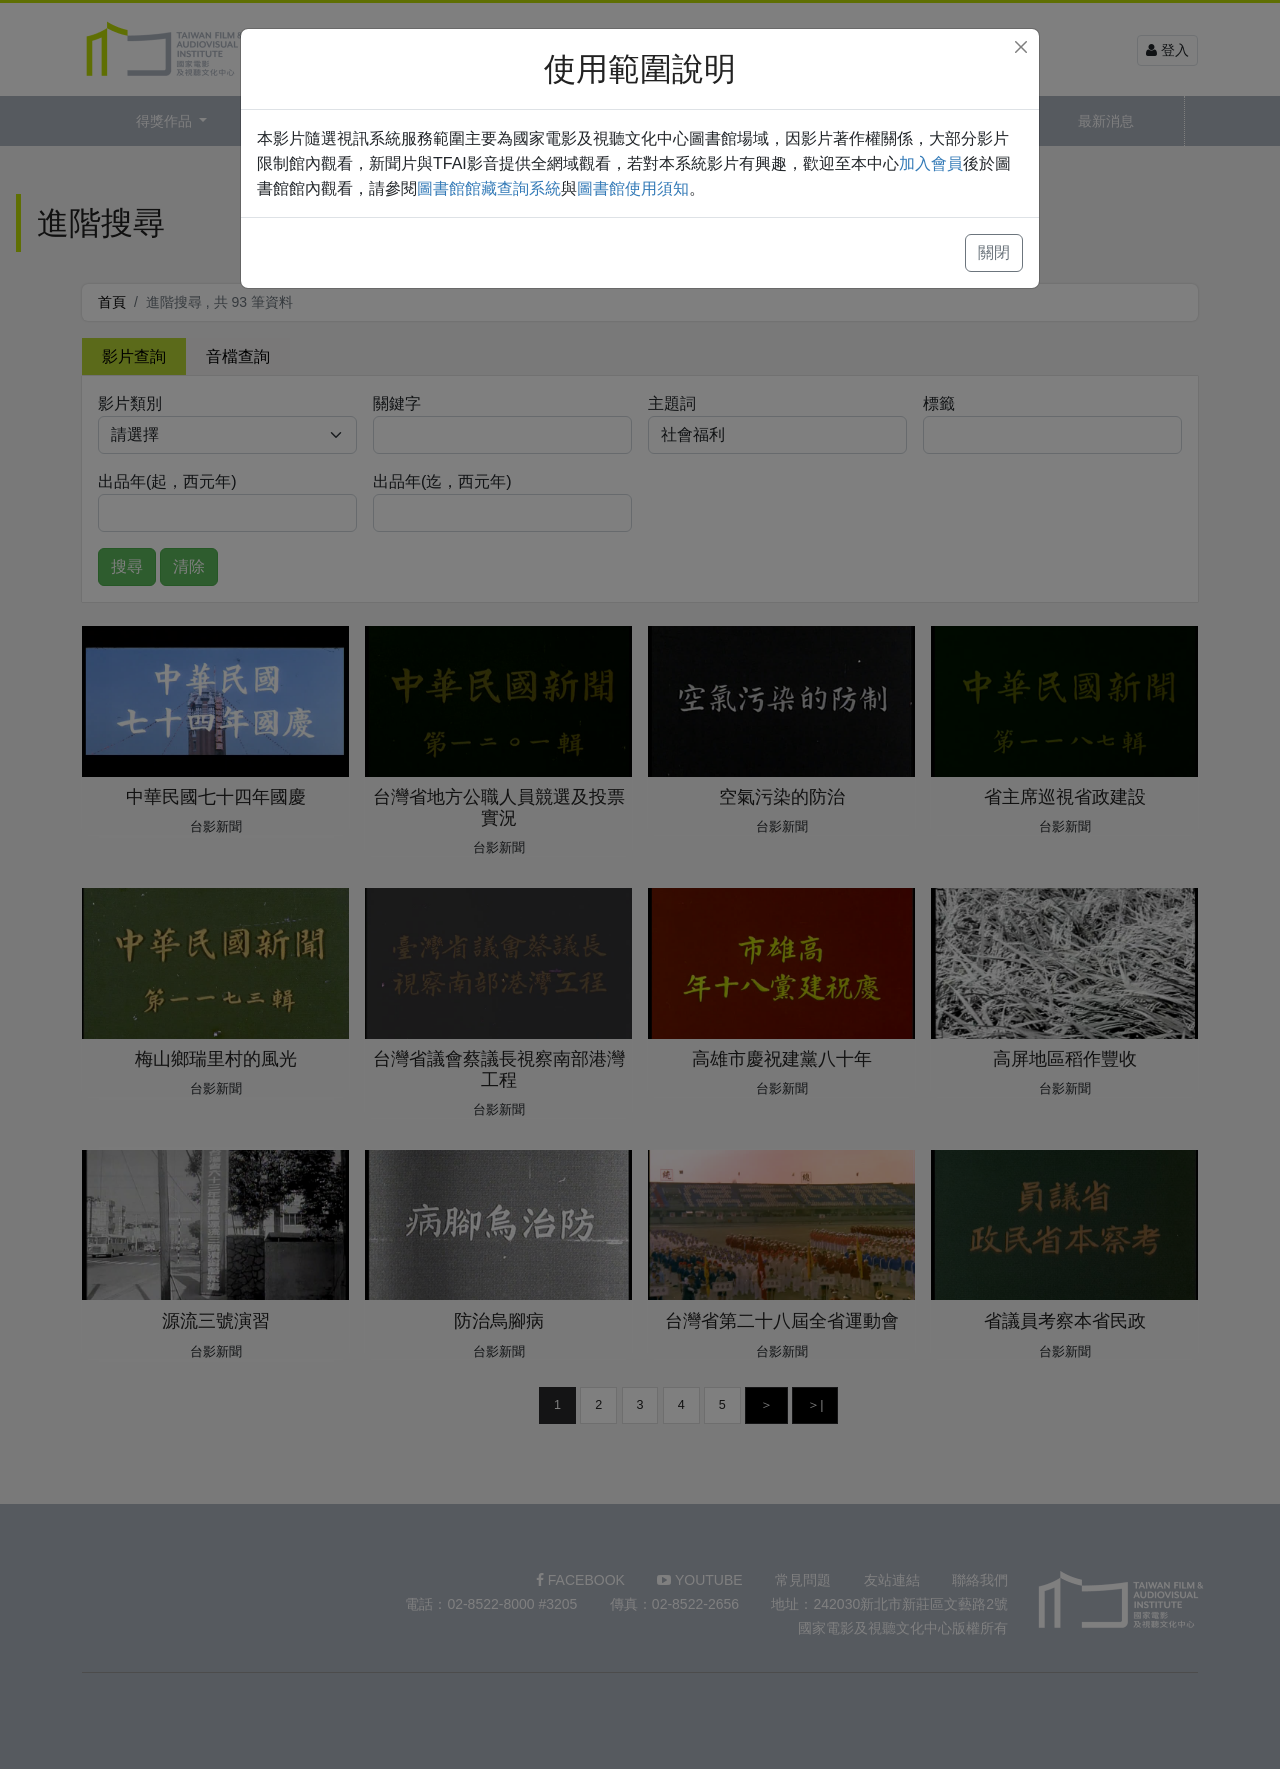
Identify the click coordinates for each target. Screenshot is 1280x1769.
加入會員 (931, 163)
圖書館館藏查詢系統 (489, 188)
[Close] (1021, 47)
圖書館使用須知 (633, 188)
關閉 (994, 252)
